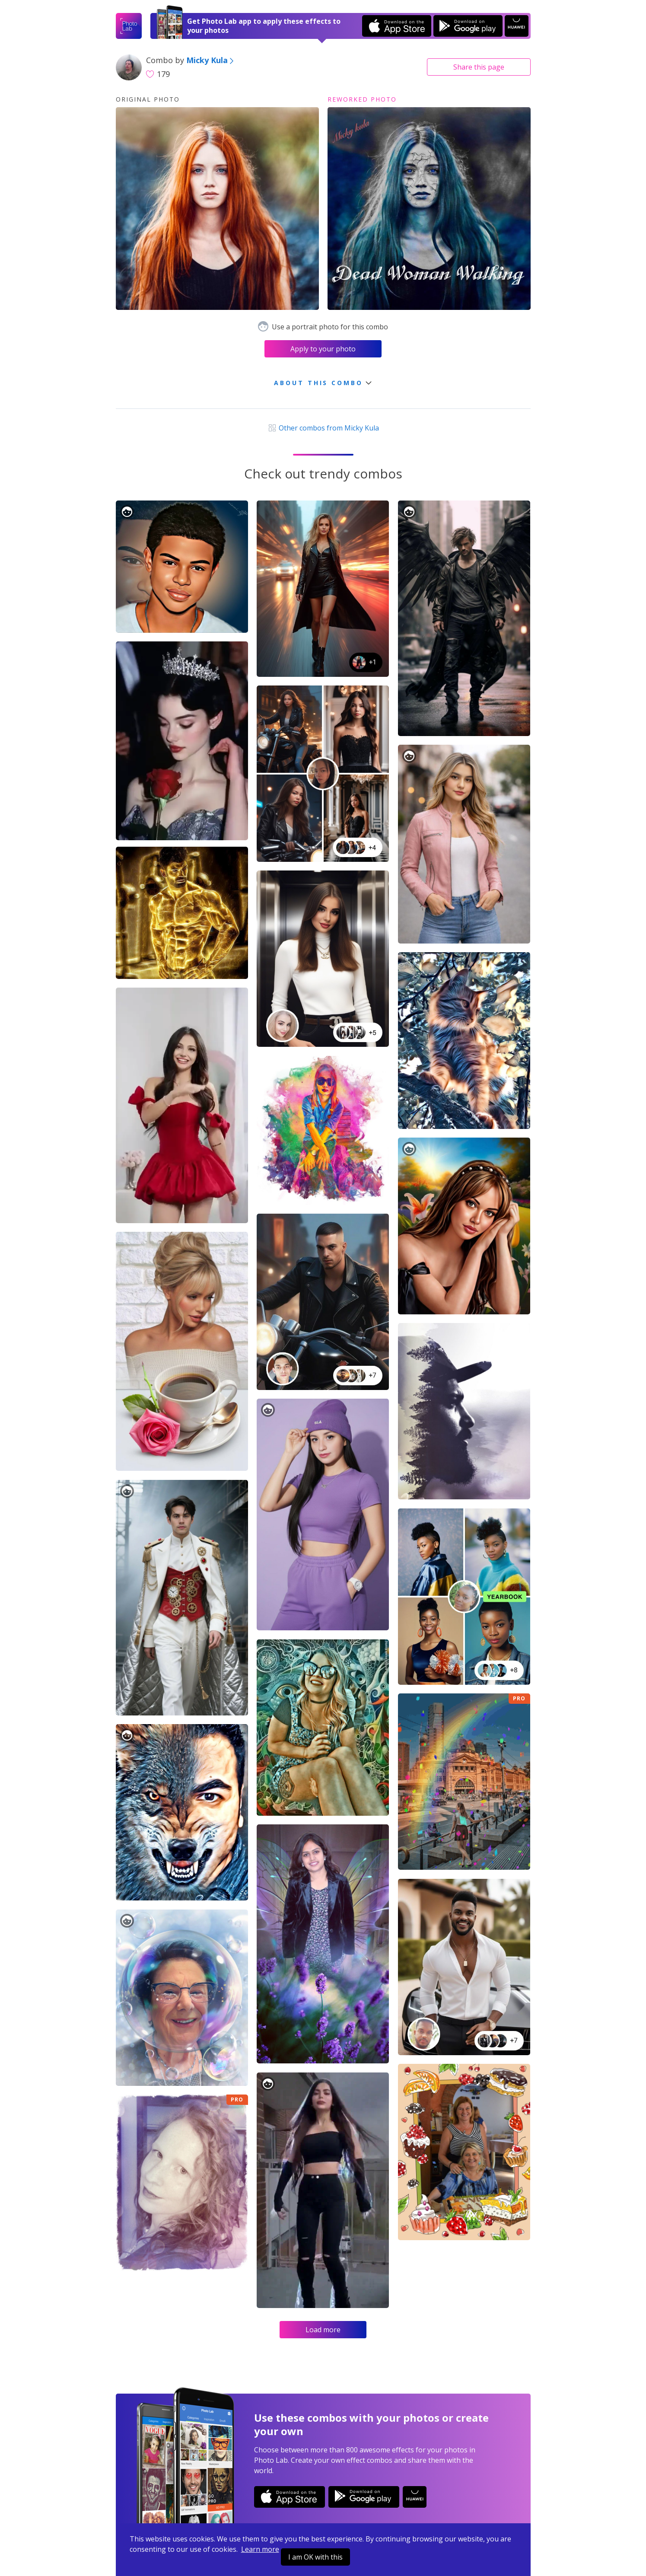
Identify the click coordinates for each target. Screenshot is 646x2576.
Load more (323, 2329)
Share (478, 67)
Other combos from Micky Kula (323, 428)
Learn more (260, 2549)
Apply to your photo (323, 349)
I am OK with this (315, 2557)
